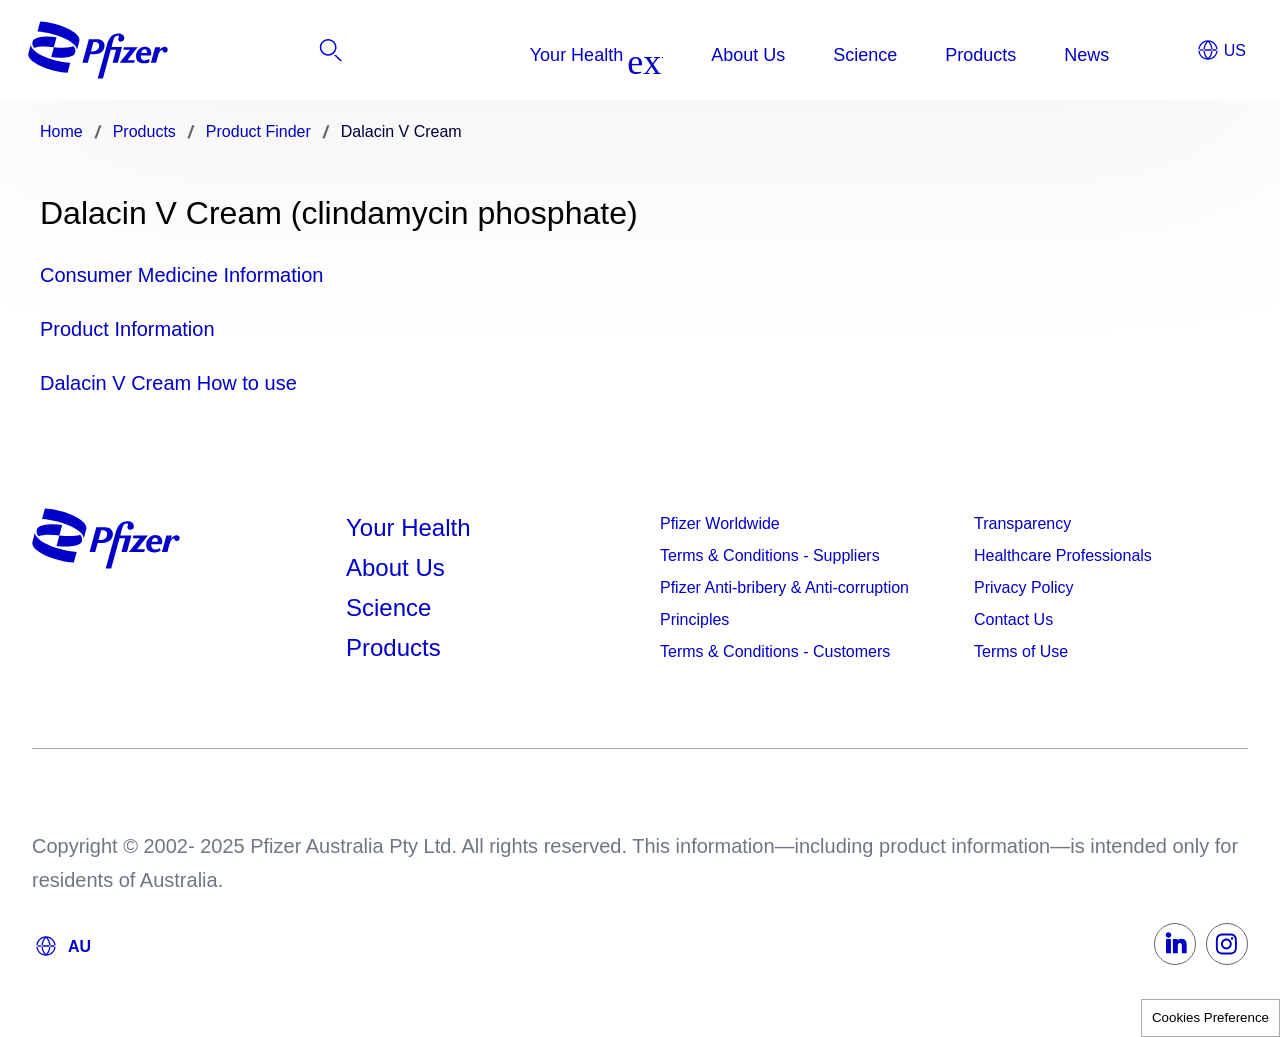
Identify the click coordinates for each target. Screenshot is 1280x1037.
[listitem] (1124, 55)
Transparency (1022, 523)
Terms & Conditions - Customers (775, 651)
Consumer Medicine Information (181, 275)
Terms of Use (1021, 651)
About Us (395, 567)
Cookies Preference (1210, 1017)
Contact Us (1013, 619)
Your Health (408, 527)
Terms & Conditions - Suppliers (770, 555)
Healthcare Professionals (1063, 555)
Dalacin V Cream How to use (168, 383)
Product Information (127, 329)
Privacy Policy (1024, 587)
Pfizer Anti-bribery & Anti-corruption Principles (784, 603)
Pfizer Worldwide (720, 523)
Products (393, 647)
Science (388, 607)
